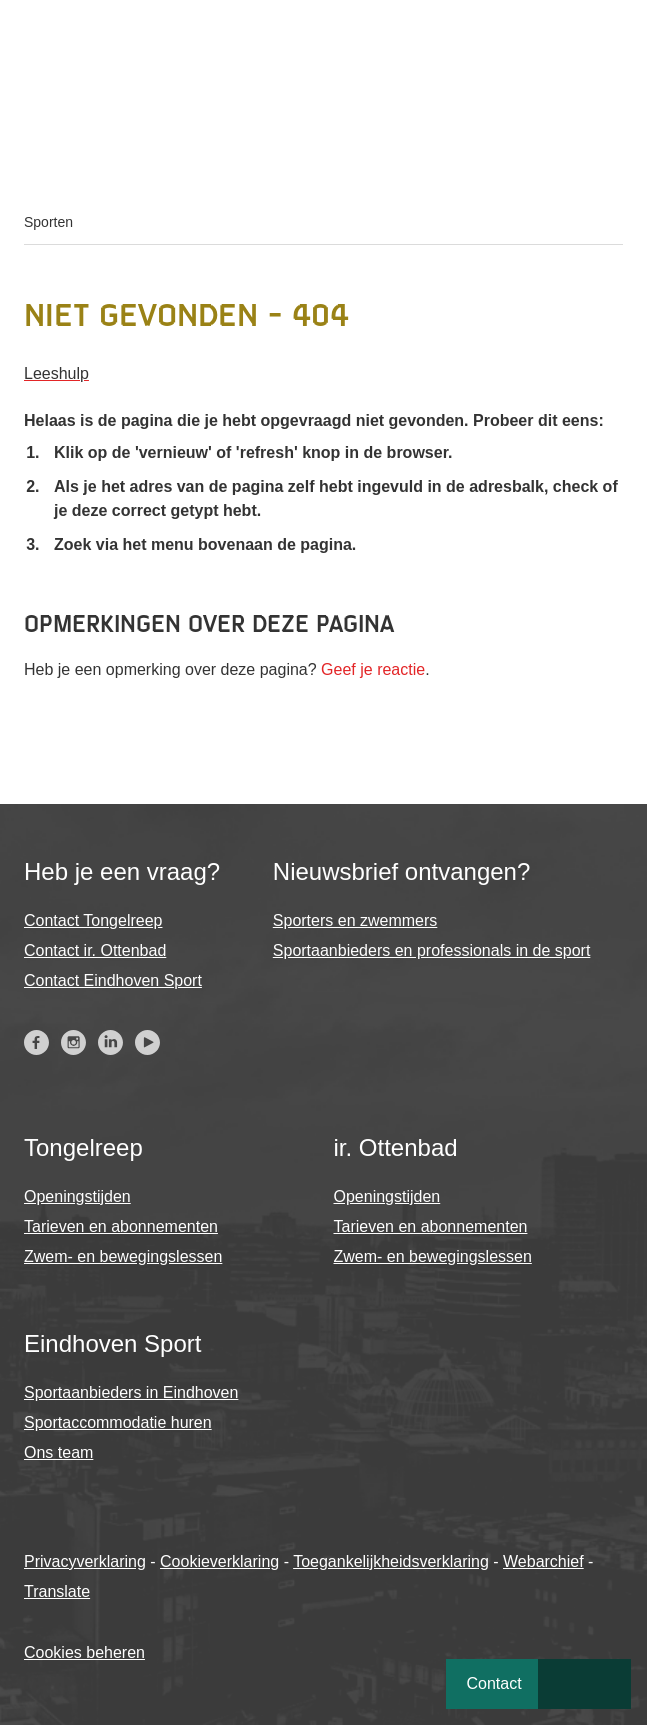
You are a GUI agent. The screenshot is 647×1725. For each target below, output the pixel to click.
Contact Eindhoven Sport (113, 980)
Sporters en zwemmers (355, 920)
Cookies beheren (84, 1652)
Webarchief (543, 1561)
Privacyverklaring (85, 1561)
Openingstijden (77, 1196)
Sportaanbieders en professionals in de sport (432, 950)
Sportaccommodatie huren (118, 1422)
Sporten (48, 222)
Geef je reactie (373, 669)
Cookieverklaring (219, 1561)
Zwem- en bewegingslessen (123, 1256)
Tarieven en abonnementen (121, 1226)
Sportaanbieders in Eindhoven (131, 1392)
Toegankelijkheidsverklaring (391, 1561)
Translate (57, 1591)
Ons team (58, 1452)
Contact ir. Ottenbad (95, 950)
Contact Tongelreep (93, 920)
